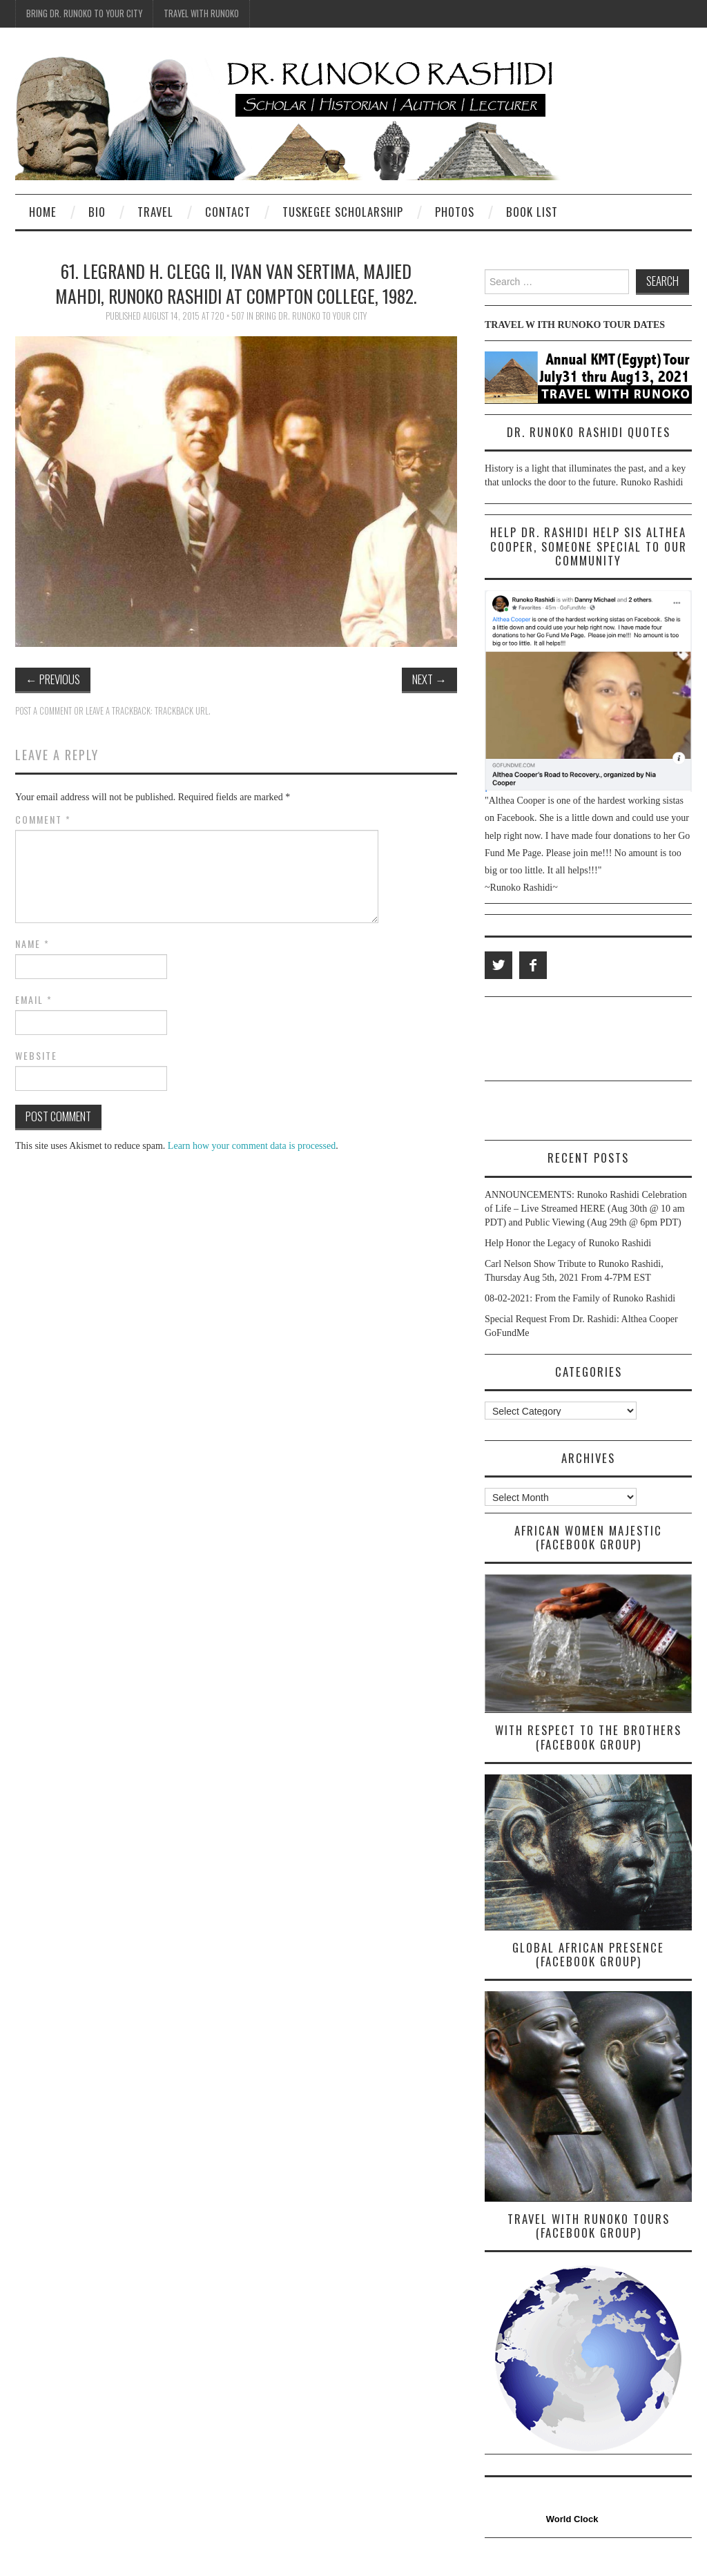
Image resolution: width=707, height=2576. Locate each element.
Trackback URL (182, 710)
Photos (454, 211)
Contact (228, 211)
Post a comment (43, 710)
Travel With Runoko (201, 13)
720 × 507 (227, 315)
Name (32, 944)
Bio (97, 211)
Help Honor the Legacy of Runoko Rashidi (568, 1243)
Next (429, 679)
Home (43, 211)
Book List (532, 211)
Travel (155, 211)
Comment (43, 819)
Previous (53, 679)
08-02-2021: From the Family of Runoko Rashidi (580, 1298)
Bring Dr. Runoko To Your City (84, 13)
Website (36, 1056)
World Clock (570, 2519)
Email (33, 1000)
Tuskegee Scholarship (342, 211)
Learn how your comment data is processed (252, 1146)
